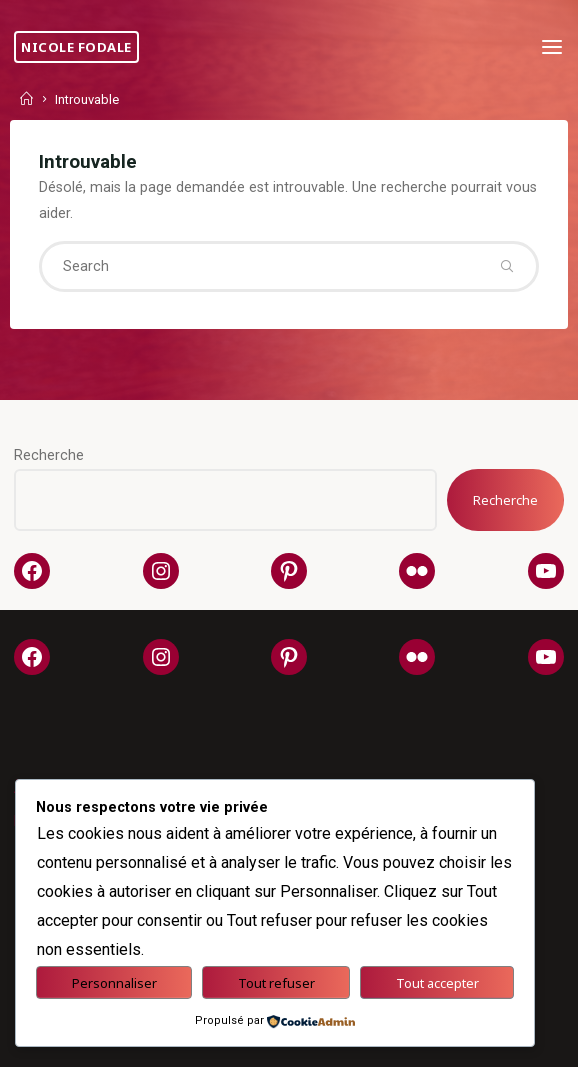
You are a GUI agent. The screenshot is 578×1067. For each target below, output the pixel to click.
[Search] (507, 266)
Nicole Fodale (76, 47)
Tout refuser (276, 983)
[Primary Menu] (552, 47)
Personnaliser (114, 983)
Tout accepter (437, 983)
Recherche (49, 455)
